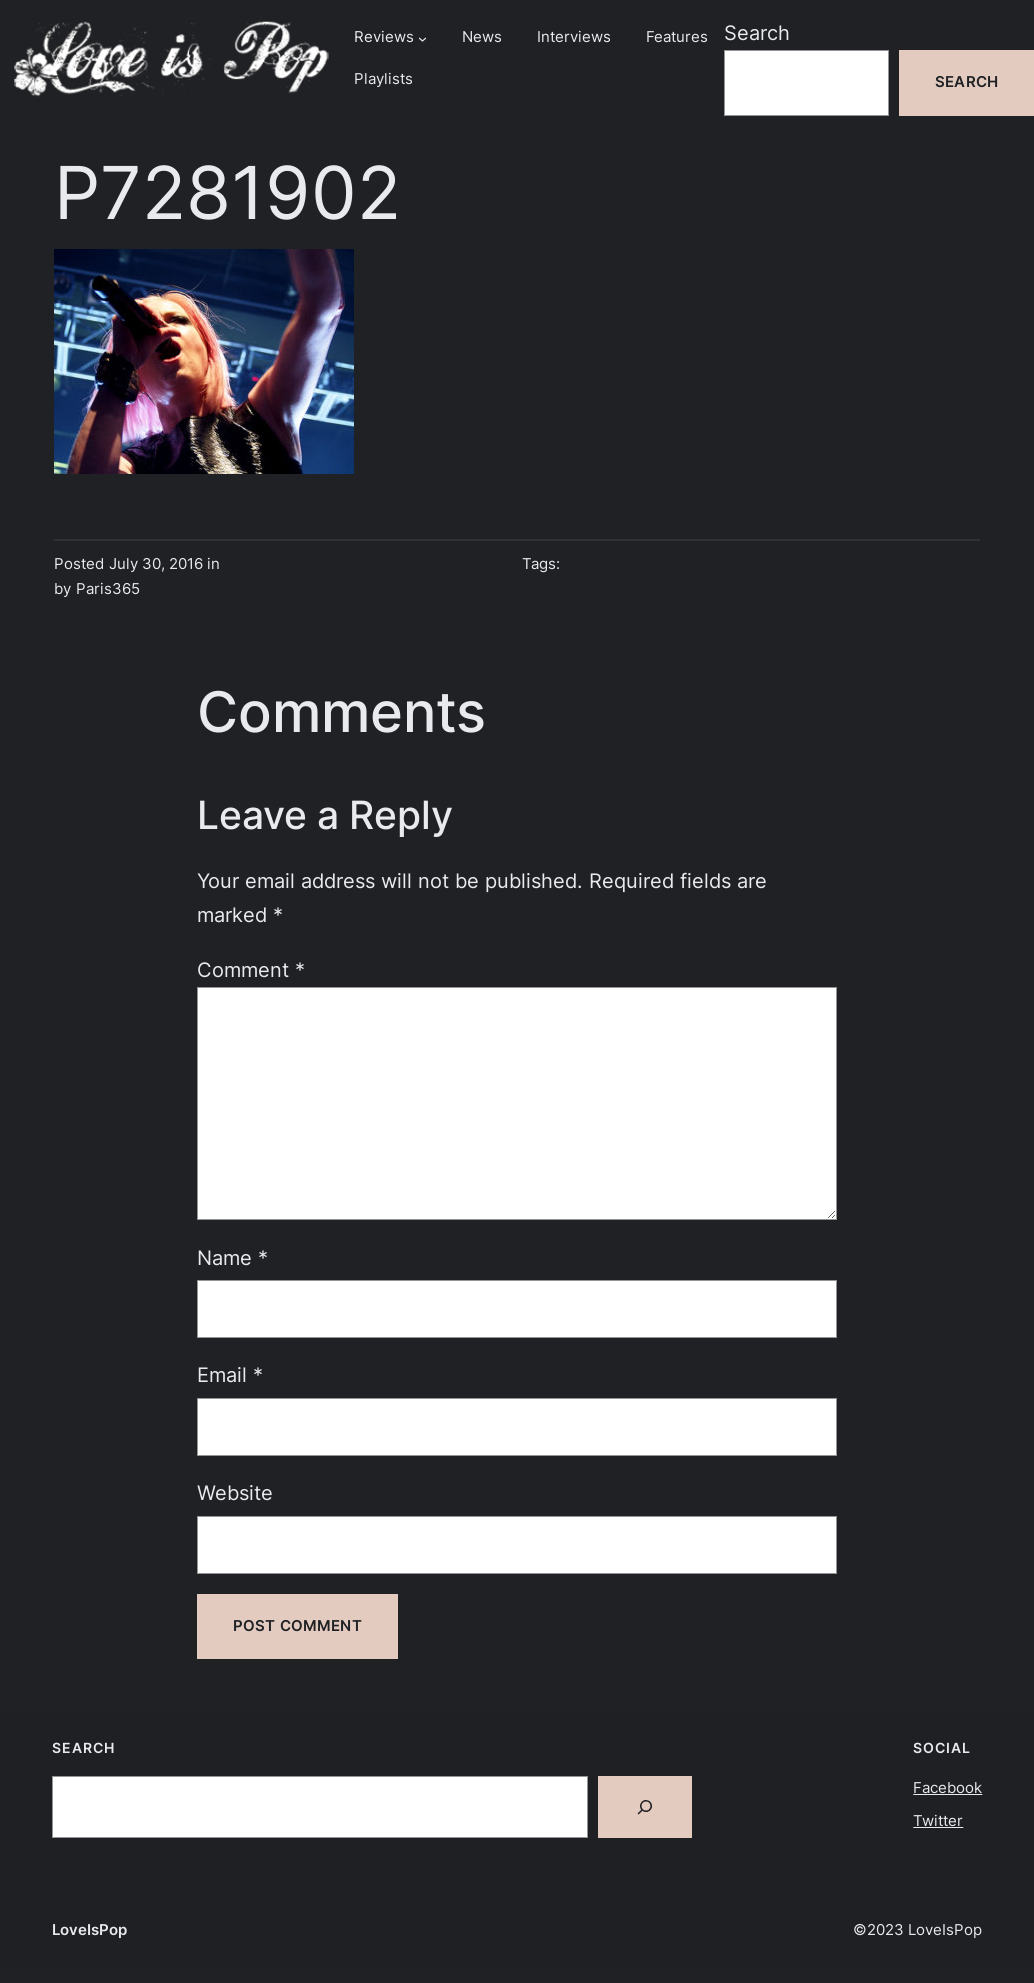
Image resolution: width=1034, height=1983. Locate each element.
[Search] (645, 1807)
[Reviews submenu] (422, 38)
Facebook (947, 1788)
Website (235, 1492)
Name (232, 1257)
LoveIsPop (89, 1930)
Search (757, 32)
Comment (251, 969)
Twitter (938, 1821)
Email (230, 1374)
